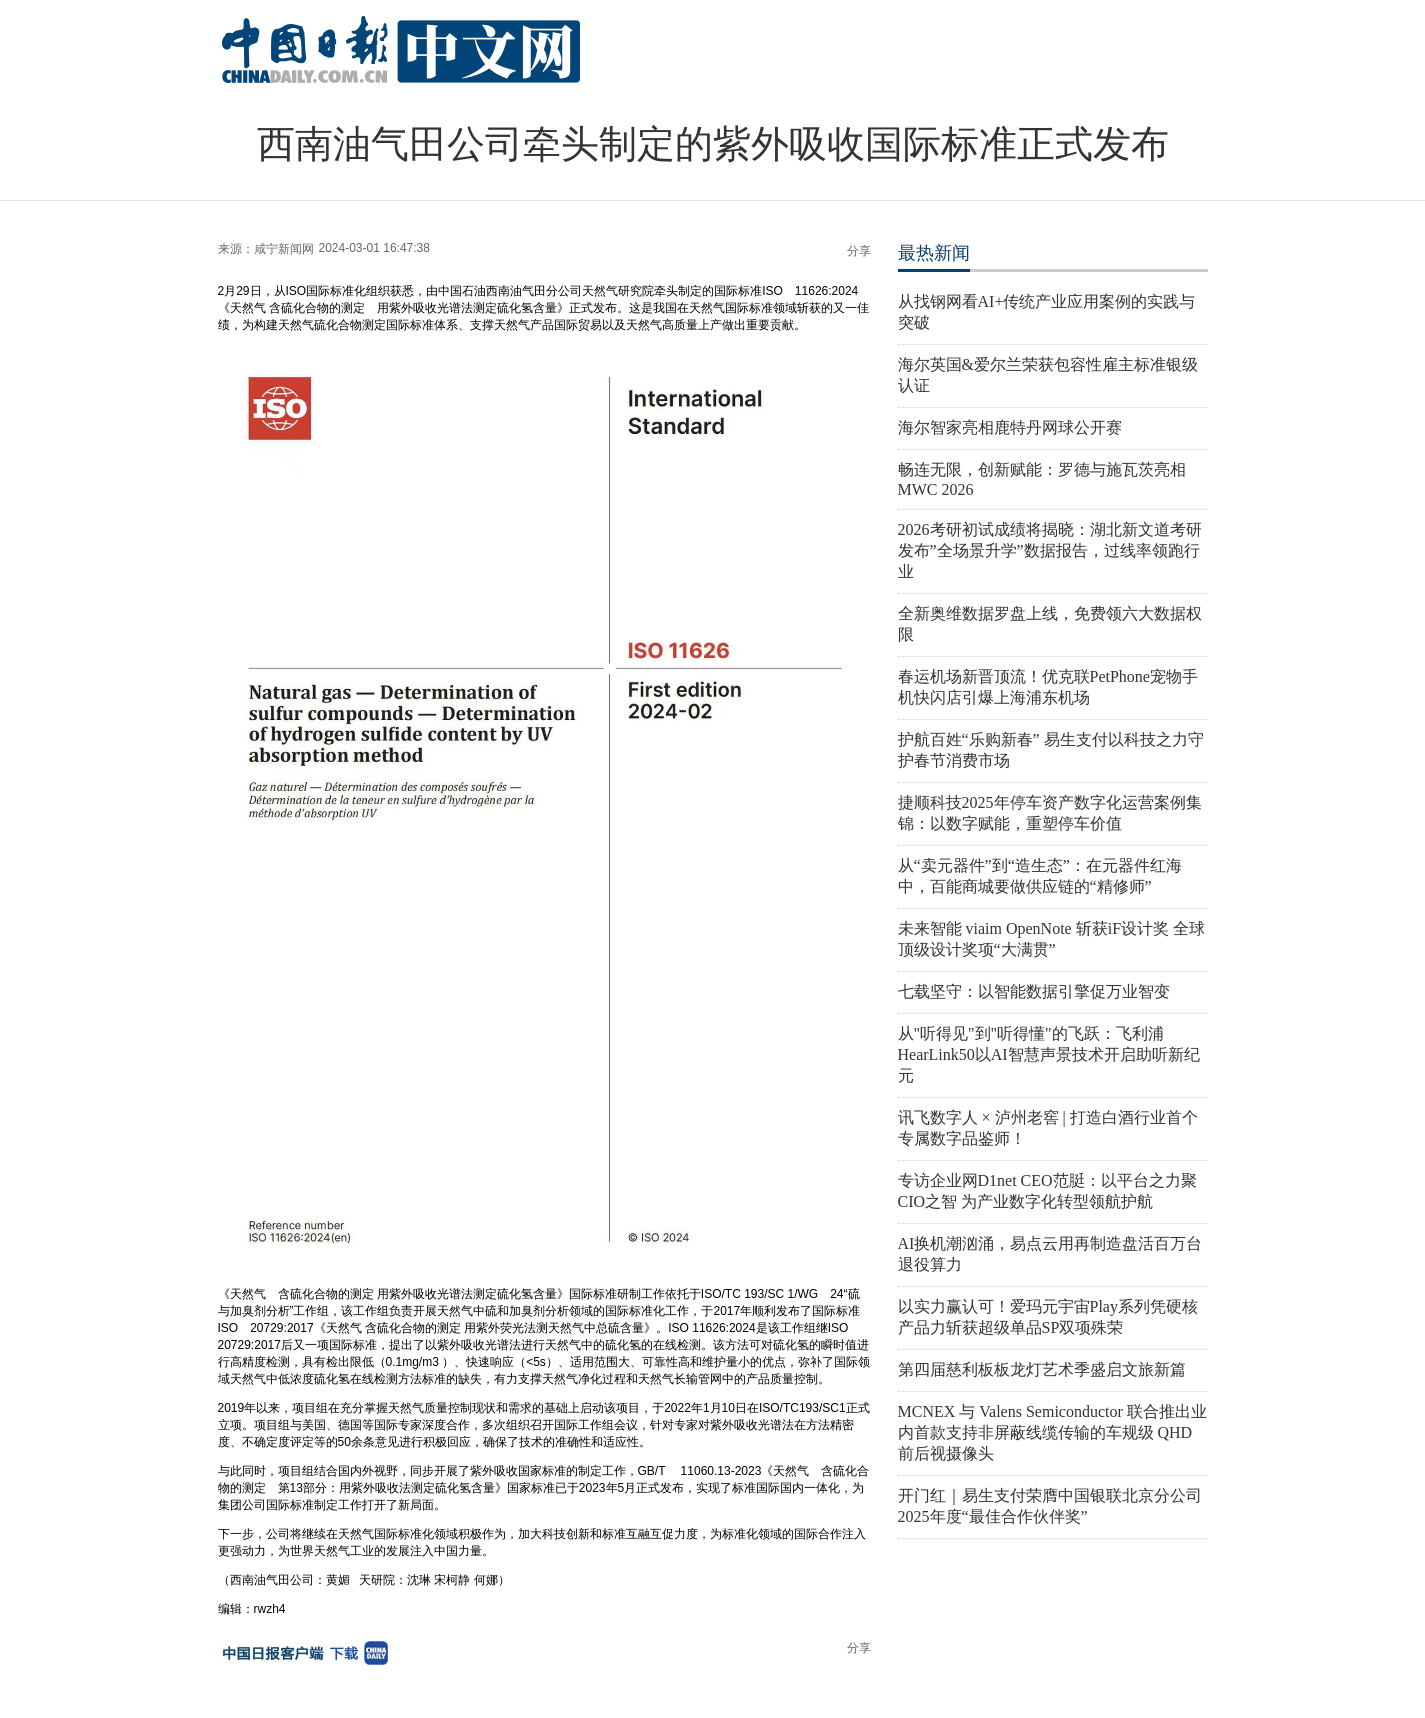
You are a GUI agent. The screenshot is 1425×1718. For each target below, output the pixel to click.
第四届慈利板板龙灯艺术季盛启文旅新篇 (1042, 1369)
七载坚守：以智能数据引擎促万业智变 (1034, 991)
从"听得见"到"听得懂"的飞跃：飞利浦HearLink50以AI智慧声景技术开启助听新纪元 (1049, 1054)
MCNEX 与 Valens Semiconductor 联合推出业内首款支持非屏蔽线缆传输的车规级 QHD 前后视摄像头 (1052, 1432)
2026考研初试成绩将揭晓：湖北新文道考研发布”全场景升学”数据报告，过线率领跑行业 (1050, 550)
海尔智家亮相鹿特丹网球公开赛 (1010, 427)
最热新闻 (934, 253)
